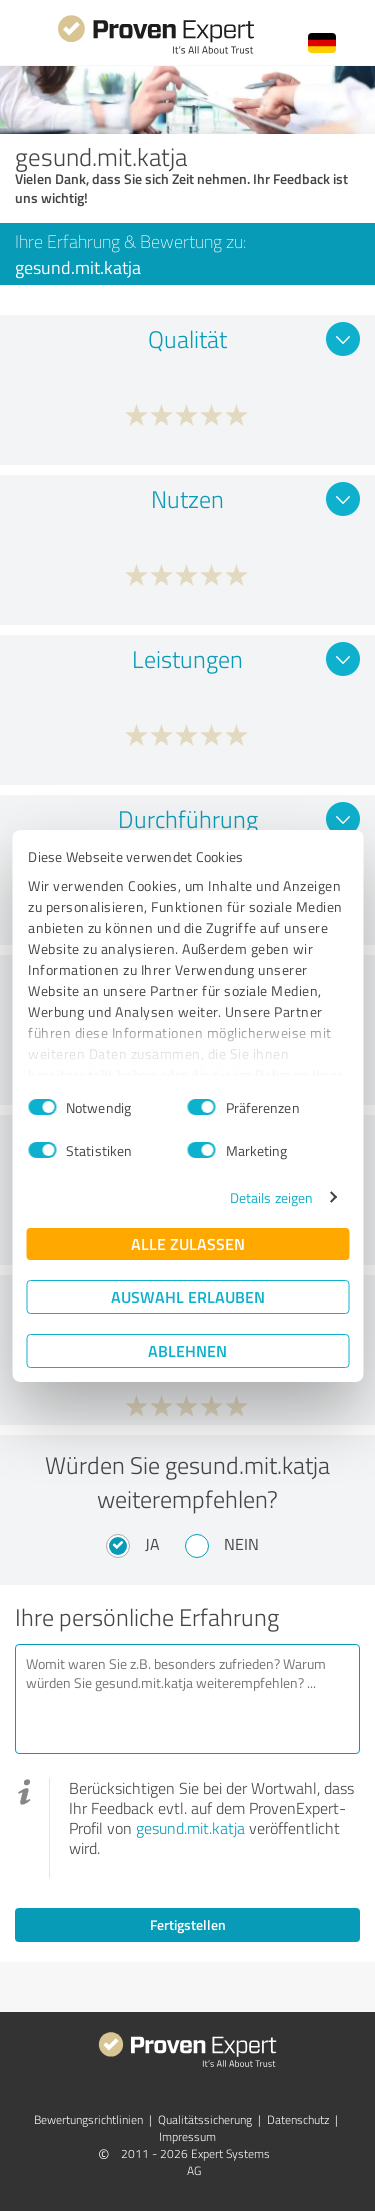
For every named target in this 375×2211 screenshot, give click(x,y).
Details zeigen (271, 1197)
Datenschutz (298, 2119)
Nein (241, 1544)
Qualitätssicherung (205, 2119)
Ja (152, 1544)
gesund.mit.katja (190, 1828)
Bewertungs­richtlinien (88, 2119)
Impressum (187, 2136)
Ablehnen (187, 1350)
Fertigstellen (188, 1924)
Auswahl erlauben (188, 1296)
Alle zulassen (188, 1243)
